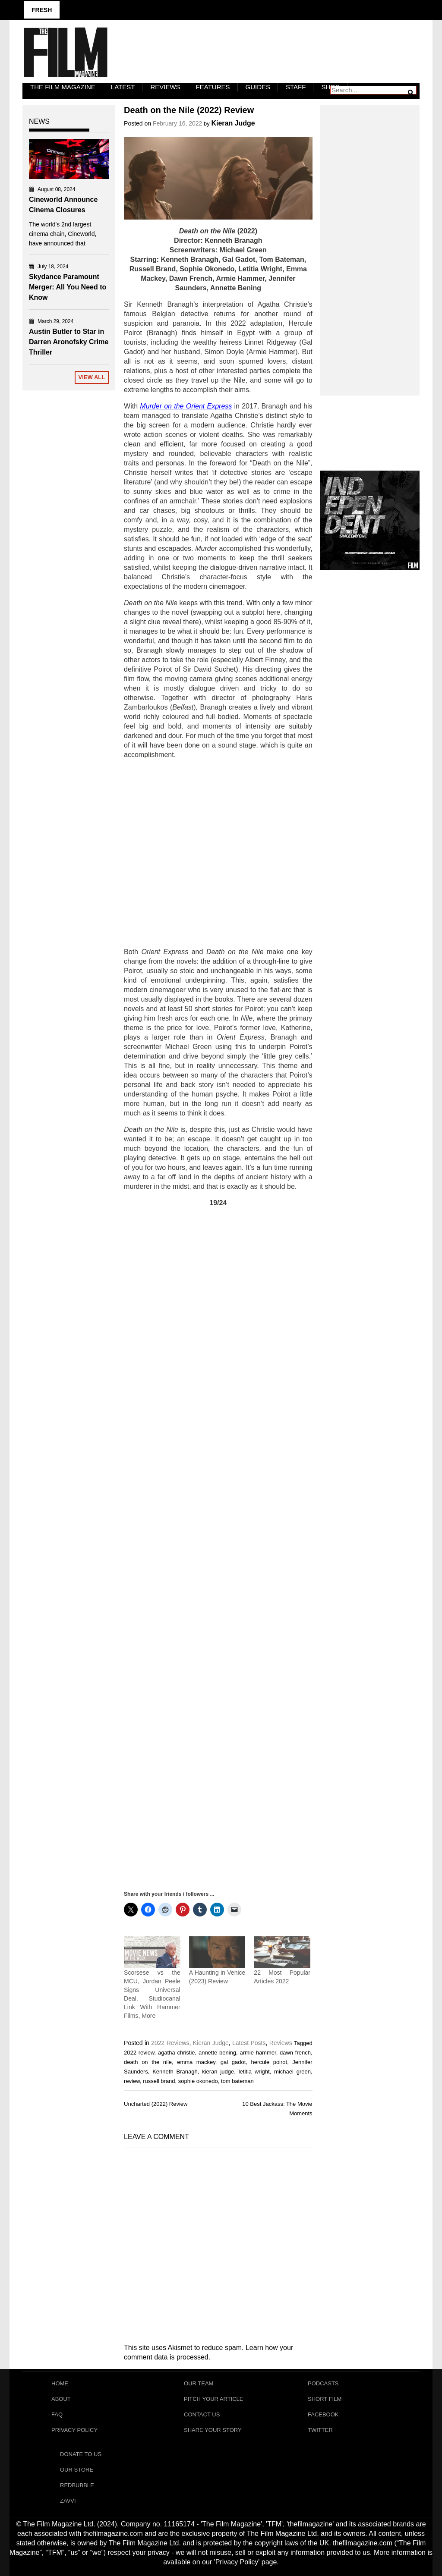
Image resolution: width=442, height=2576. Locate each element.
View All (92, 377)
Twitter (320, 2430)
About (61, 2399)
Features (213, 87)
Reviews (165, 87)
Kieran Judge (233, 123)
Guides (258, 87)
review (132, 2081)
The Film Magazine (62, 87)
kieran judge (218, 2071)
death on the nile (148, 2062)
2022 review (139, 2052)
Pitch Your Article (213, 2399)
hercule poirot (269, 2062)
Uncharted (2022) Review (155, 2104)
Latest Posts (248, 2042)
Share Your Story (213, 2430)
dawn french (295, 2052)
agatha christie (176, 2052)
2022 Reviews (170, 2042)
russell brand (159, 2081)
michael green (292, 2071)
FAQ (57, 2414)
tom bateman (237, 2081)
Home (59, 2383)
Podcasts (323, 2383)
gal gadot (233, 2062)
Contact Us (202, 2414)
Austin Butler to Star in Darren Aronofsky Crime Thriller (68, 342)
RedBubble (77, 2485)
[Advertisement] (218, 853)
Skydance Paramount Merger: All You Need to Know (67, 287)
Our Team (198, 2383)
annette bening (217, 2052)
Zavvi (68, 2500)
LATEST (123, 87)
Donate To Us (80, 2454)
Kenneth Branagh (174, 2071)
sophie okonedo (198, 2081)
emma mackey (196, 2062)
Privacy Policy (74, 2430)
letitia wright (254, 2071)
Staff (296, 87)
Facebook (323, 2414)
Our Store (76, 2469)
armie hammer (258, 2052)
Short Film (324, 2399)
